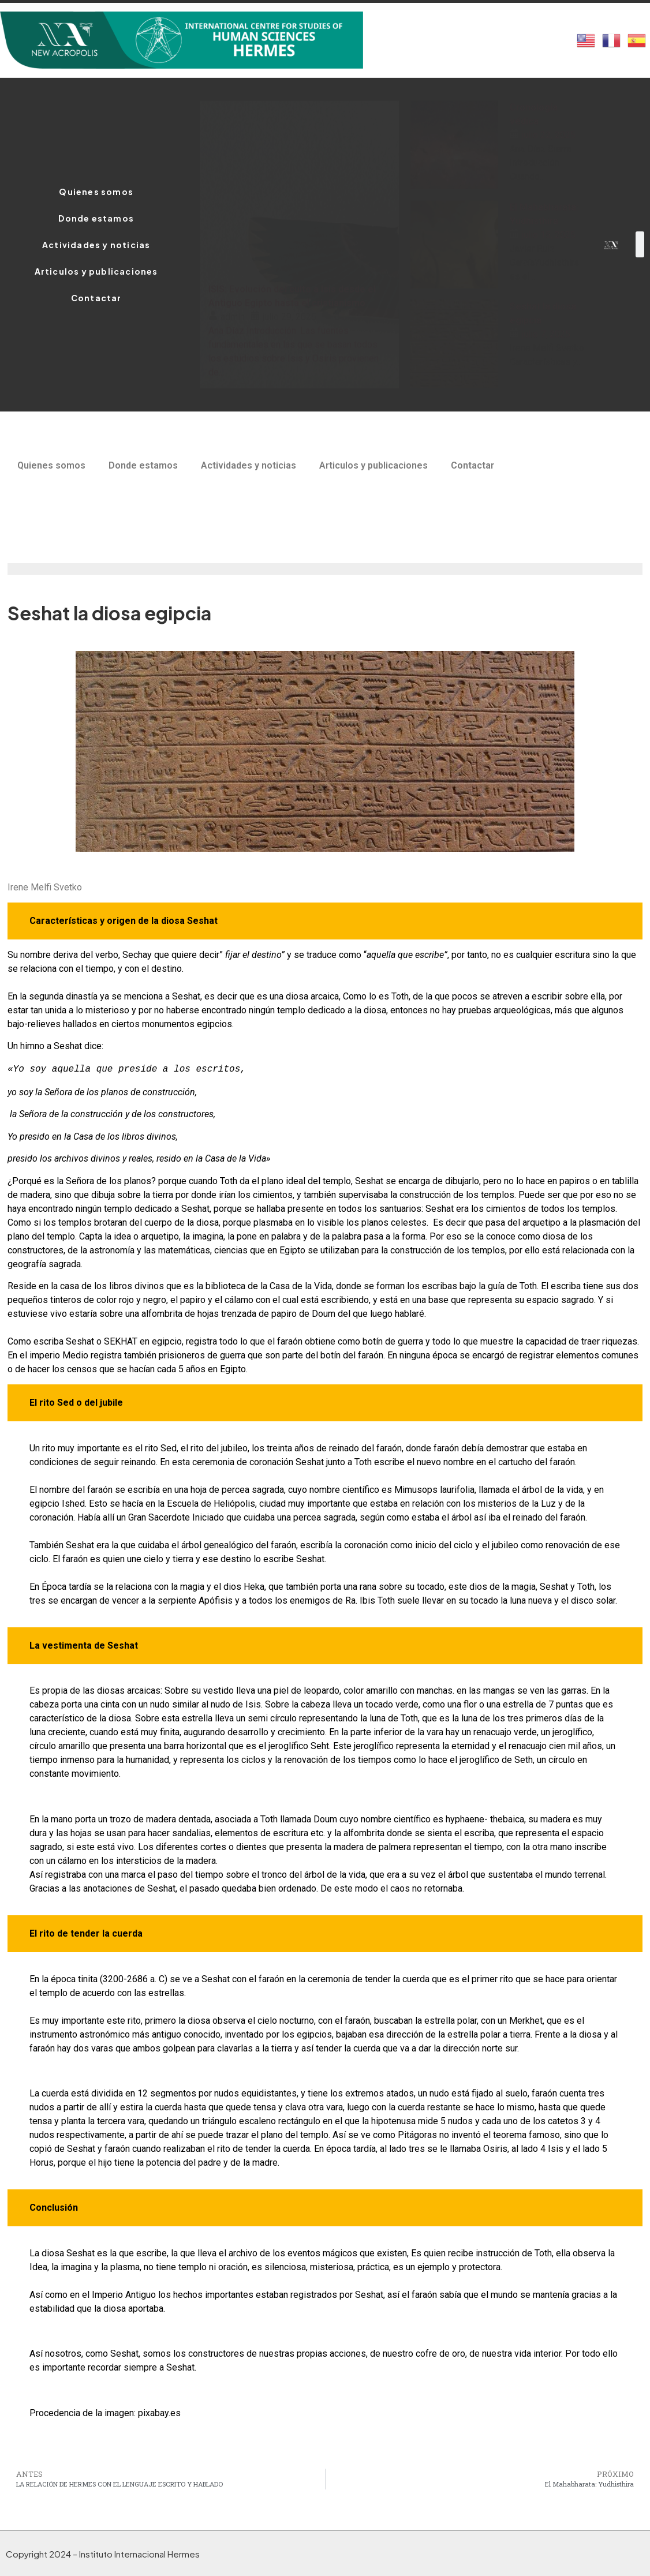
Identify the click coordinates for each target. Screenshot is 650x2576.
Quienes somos (96, 191)
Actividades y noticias (96, 244)
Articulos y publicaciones (96, 271)
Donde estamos (96, 218)
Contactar (96, 298)
